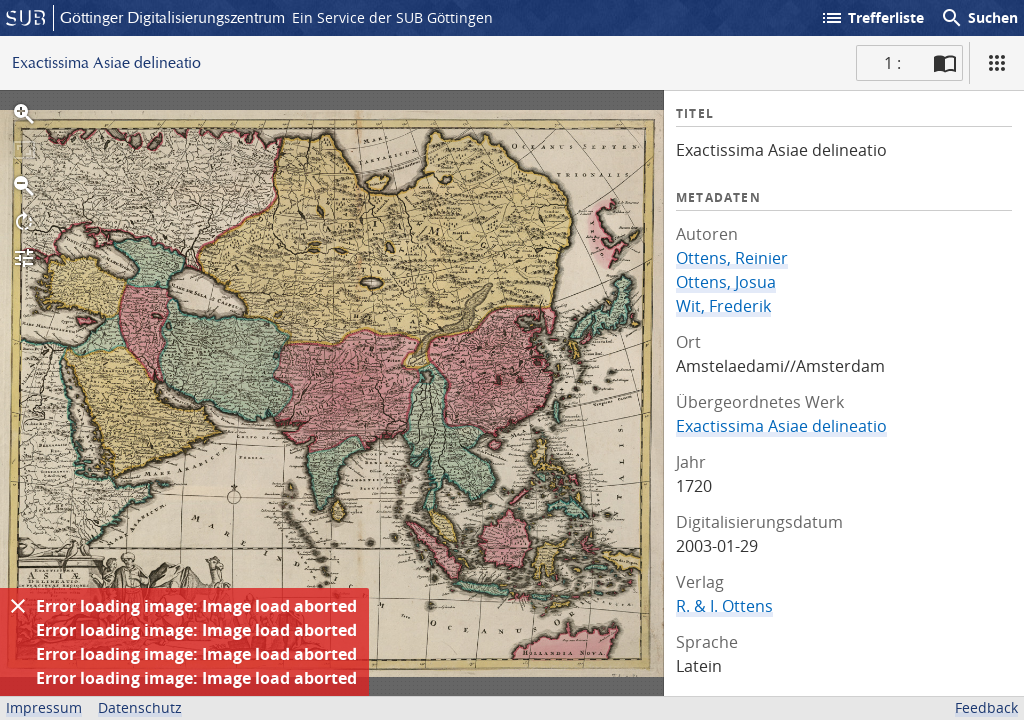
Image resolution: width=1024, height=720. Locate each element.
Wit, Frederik (723, 306)
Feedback (986, 707)
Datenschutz (140, 707)
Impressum (44, 707)
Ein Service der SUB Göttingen (392, 17)
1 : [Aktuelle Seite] (892, 63)
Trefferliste (872, 18)
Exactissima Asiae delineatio (781, 426)
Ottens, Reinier (732, 258)
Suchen (979, 18)
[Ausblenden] (18, 606)
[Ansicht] (997, 63)
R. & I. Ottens (724, 606)
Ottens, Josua (726, 282)
